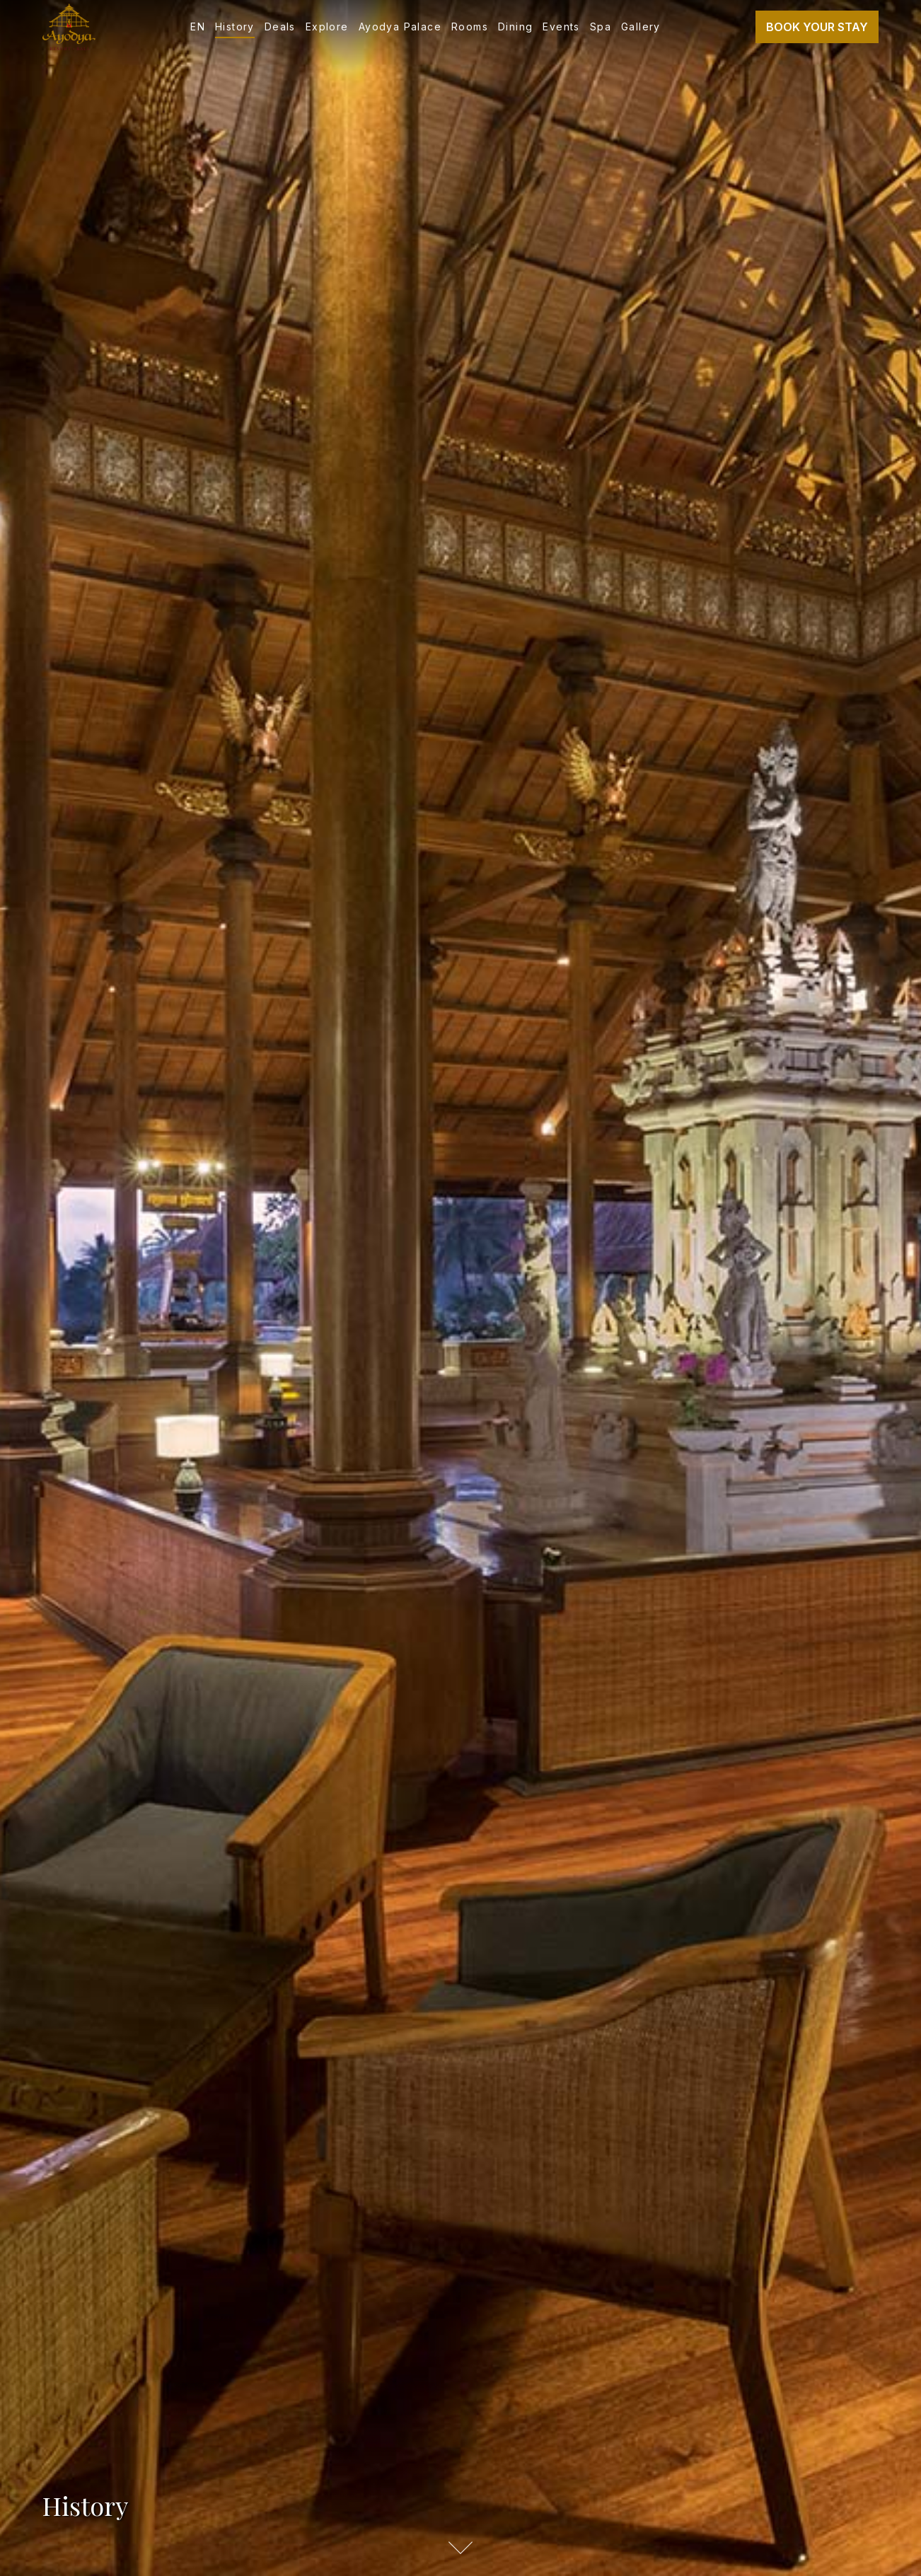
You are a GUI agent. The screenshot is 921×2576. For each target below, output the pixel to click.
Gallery (641, 27)
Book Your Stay (817, 27)
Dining (515, 27)
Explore (327, 27)
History (235, 27)
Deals (280, 27)
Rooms (469, 27)
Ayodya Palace (400, 27)
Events (561, 27)
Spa (600, 27)
